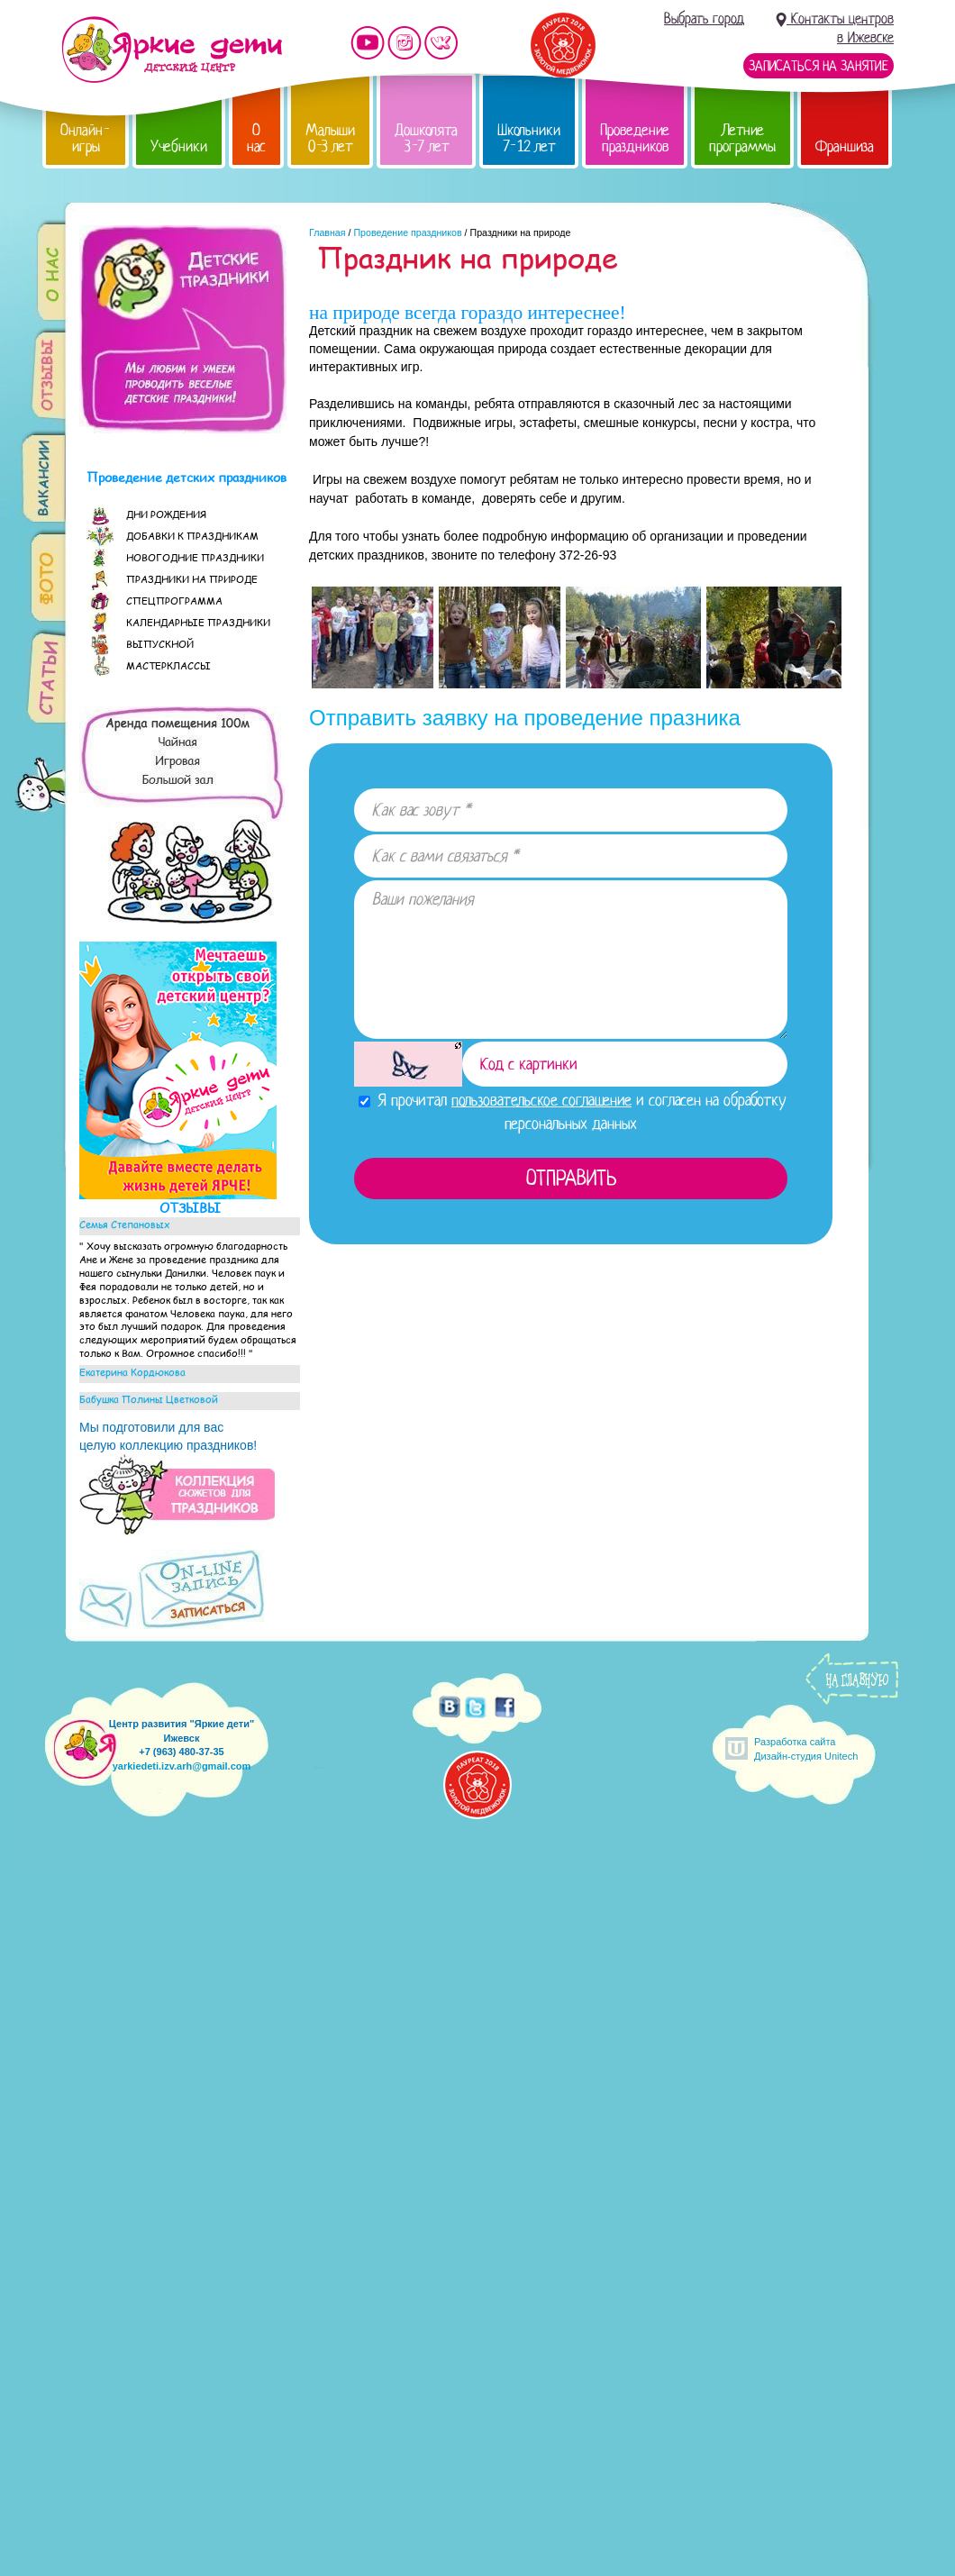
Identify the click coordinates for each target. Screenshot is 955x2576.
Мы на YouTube (367, 42)
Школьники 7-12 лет (528, 138)
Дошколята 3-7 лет (426, 138)
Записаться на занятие (818, 66)
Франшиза (844, 146)
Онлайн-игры (85, 138)
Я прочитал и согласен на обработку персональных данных (573, 1111)
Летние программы (742, 138)
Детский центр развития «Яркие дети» (171, 49)
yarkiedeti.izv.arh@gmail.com (182, 1766)
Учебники (178, 146)
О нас (256, 138)
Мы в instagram (404, 42)
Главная (327, 232)
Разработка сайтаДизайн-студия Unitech (806, 1748)
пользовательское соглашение (541, 1100)
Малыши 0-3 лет (330, 138)
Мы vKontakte (441, 42)
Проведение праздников (634, 138)
